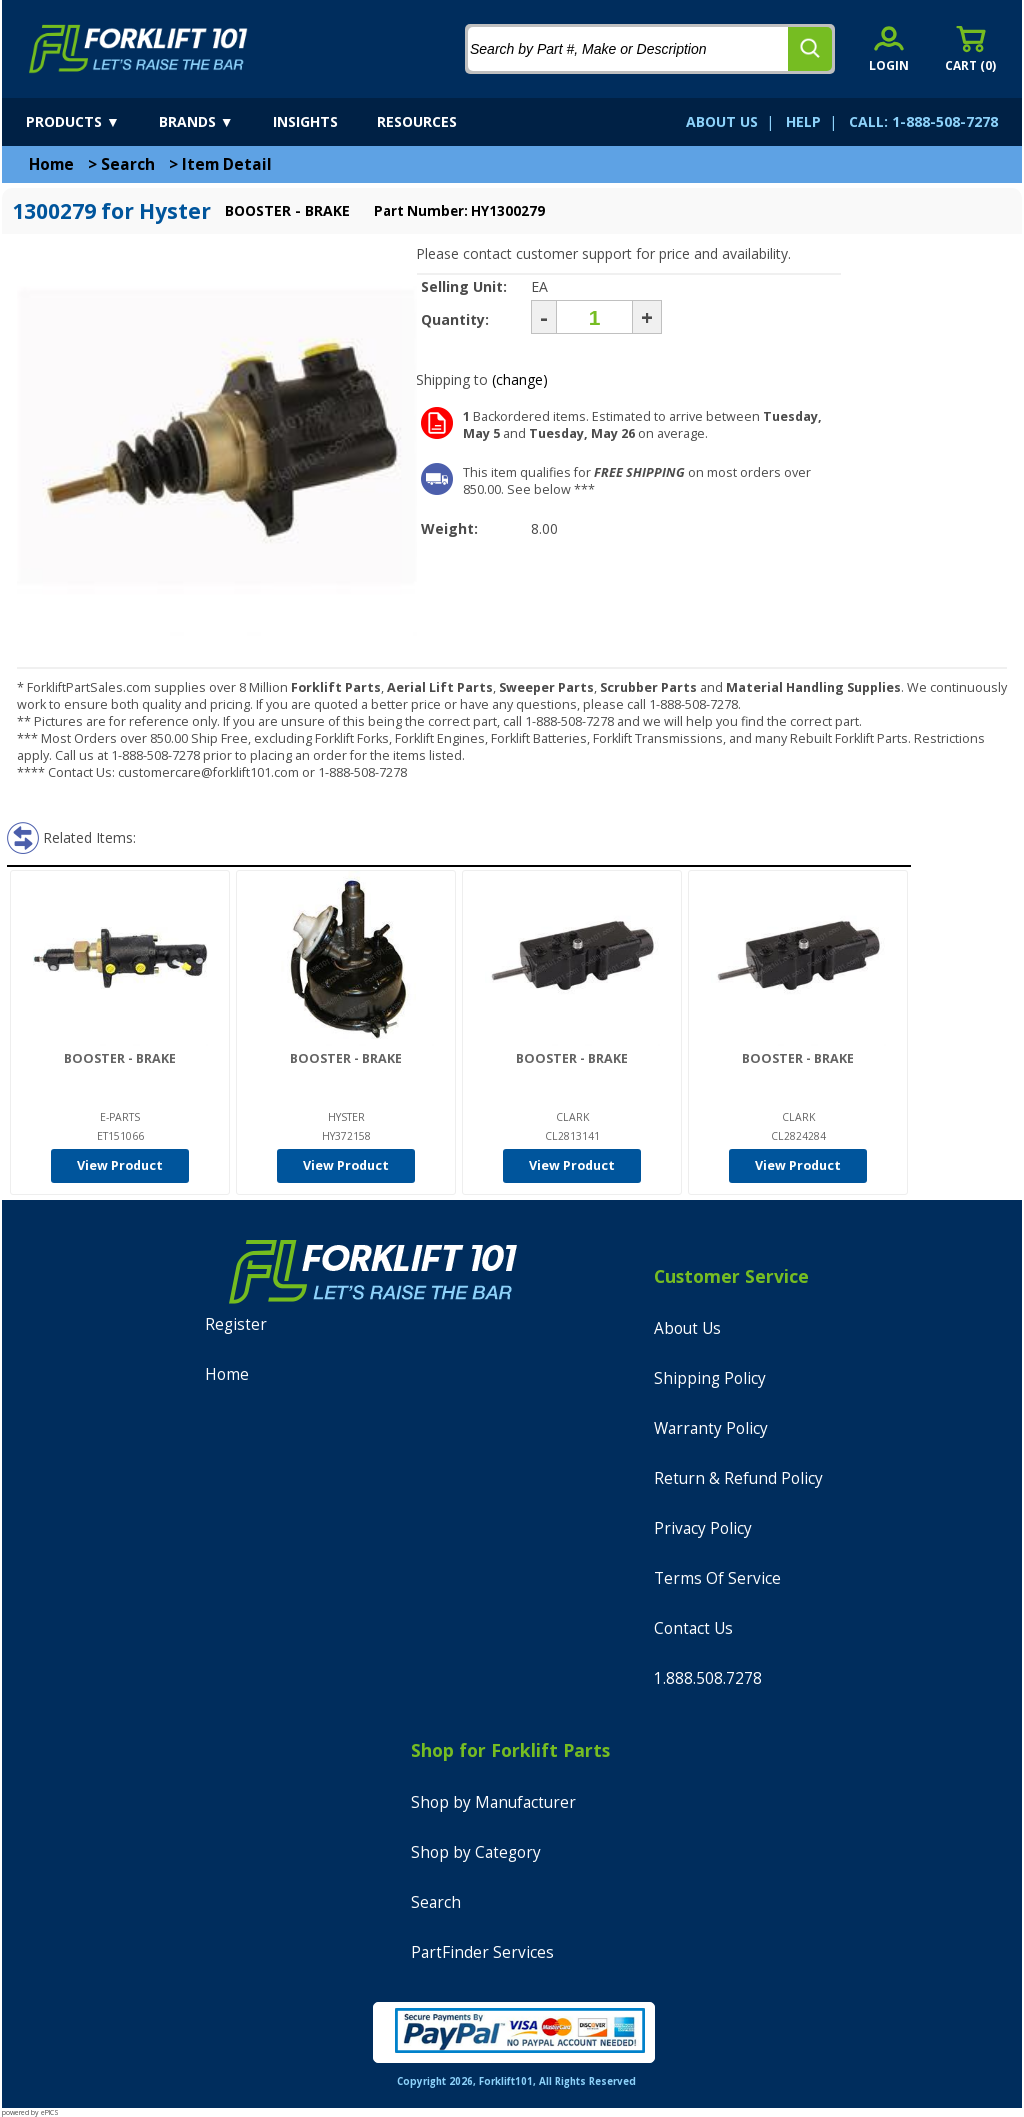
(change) (520, 379)
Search (128, 164)
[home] (138, 49)
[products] (90, 122)
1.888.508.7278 (708, 1678)
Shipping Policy (710, 1378)
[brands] (214, 122)
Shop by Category (476, 1852)
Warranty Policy (711, 1428)
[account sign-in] (889, 48)
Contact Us (693, 1628)
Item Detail (227, 164)
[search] (810, 49)
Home (51, 164)
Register (236, 1324)
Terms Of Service (717, 1578)
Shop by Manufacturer (493, 1802)
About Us (687, 1328)
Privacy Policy (703, 1528)
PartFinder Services (482, 1952)
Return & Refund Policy (738, 1478)
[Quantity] (594, 317)
